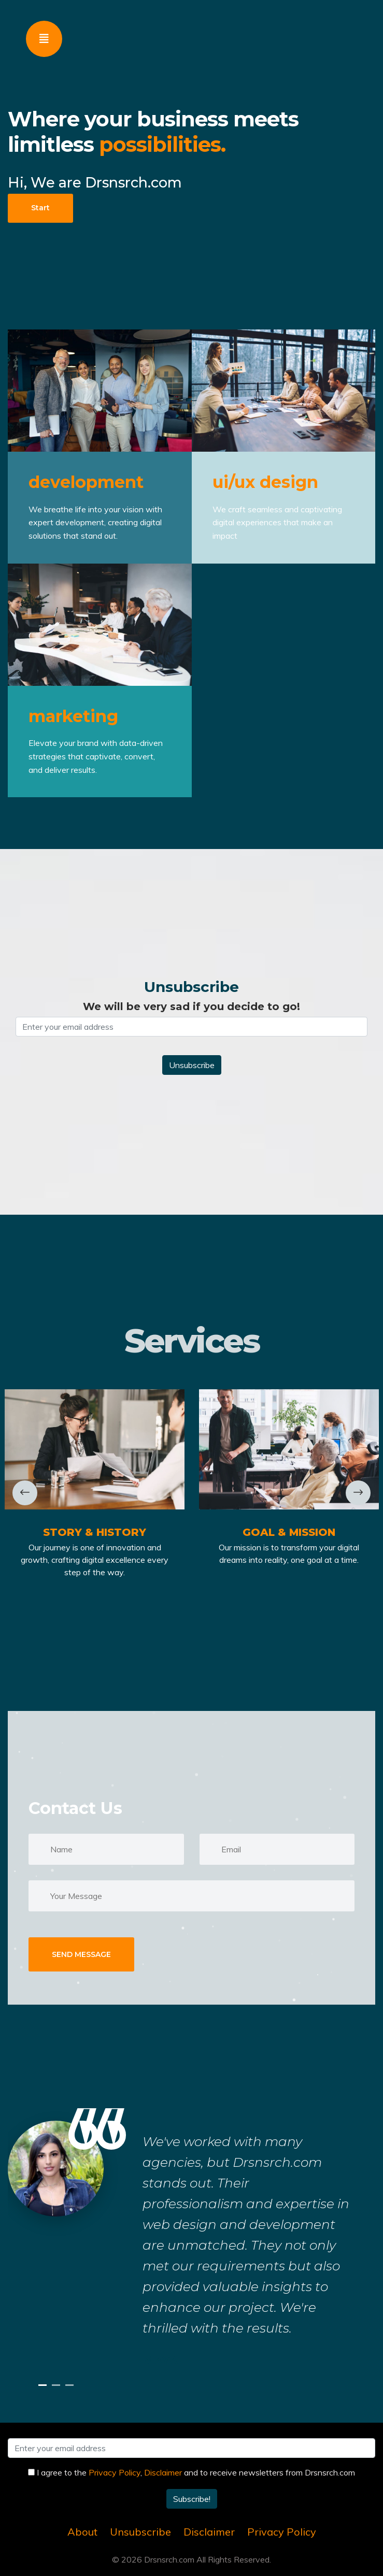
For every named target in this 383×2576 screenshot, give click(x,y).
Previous (26, 1493)
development (86, 482)
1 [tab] (44, 2385)
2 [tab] (57, 2385)
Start (40, 207)
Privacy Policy (114, 2472)
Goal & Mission (289, 1532)
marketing (73, 716)
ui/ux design (265, 482)
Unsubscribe (140, 2531)
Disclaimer (163, 2472)
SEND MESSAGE (81, 1954)
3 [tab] (71, 2385)
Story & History (94, 1532)
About (82, 2531)
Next (358, 1493)
